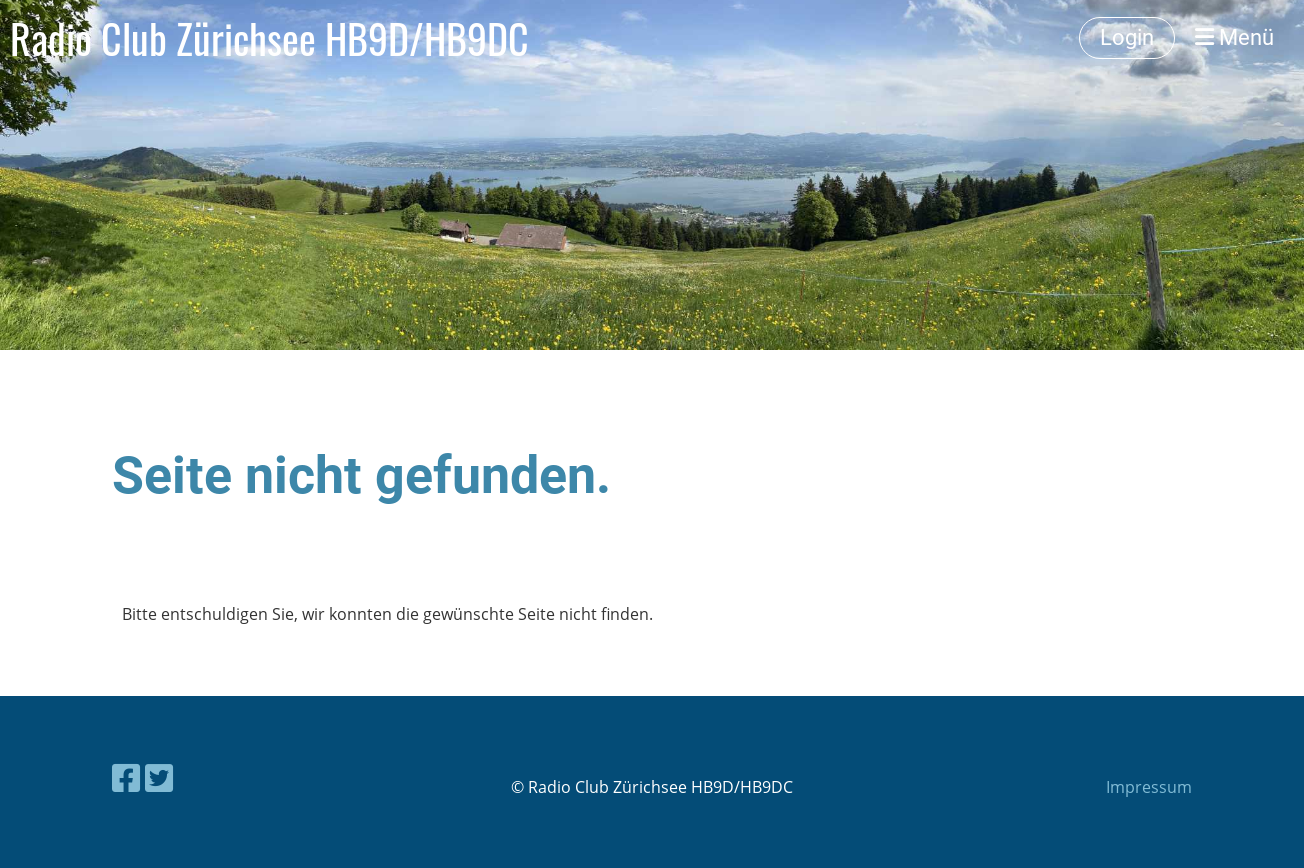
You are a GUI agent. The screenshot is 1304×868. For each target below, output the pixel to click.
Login (1127, 37)
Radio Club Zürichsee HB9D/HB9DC (269, 38)
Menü (1234, 37)
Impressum (1149, 787)
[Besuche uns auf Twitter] (159, 777)
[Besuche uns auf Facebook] (126, 777)
